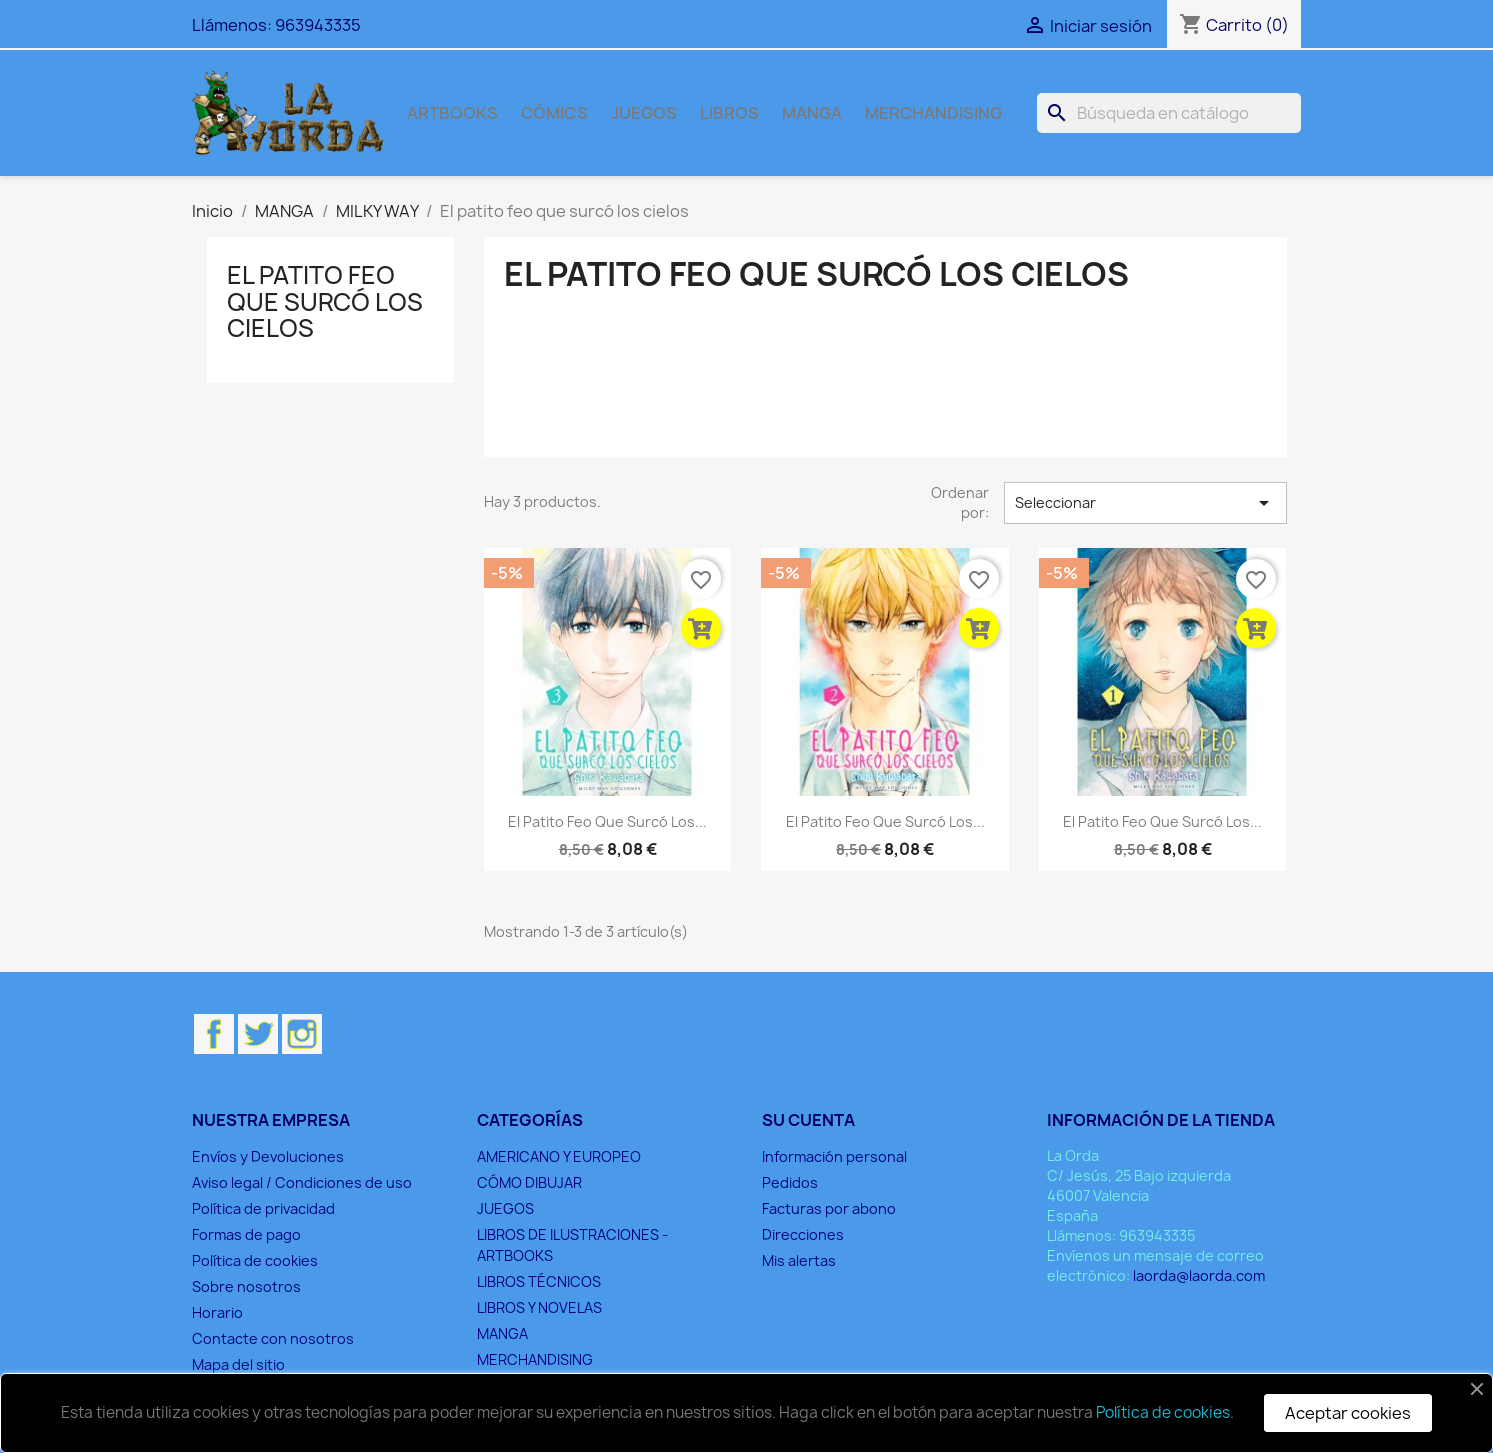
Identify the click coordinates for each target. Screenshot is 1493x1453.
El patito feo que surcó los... (607, 821)
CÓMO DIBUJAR (529, 1182)
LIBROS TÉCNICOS (539, 1281)
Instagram (302, 1034)
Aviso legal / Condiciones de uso (302, 1182)
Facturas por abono (829, 1208)
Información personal (834, 1156)
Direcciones (803, 1234)
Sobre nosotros (246, 1286)
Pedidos (790, 1182)
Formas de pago (246, 1234)
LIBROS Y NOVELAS (539, 1307)
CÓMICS (554, 113)
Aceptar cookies (1348, 1413)
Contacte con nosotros (273, 1338)
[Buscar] (1169, 113)
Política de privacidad (263, 1208)
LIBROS (729, 113)
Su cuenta (808, 1120)
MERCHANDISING (933, 113)
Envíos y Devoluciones (268, 1156)
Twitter (258, 1034)
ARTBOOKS (452, 113)
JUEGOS (644, 113)
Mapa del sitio (238, 1364)
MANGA (812, 113)
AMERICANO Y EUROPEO (559, 1156)
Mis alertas (799, 1260)
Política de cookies (255, 1260)
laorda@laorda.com (1199, 1275)
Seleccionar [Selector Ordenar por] (1145, 503)
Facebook (214, 1034)
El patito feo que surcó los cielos (325, 301)
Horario (217, 1312)
